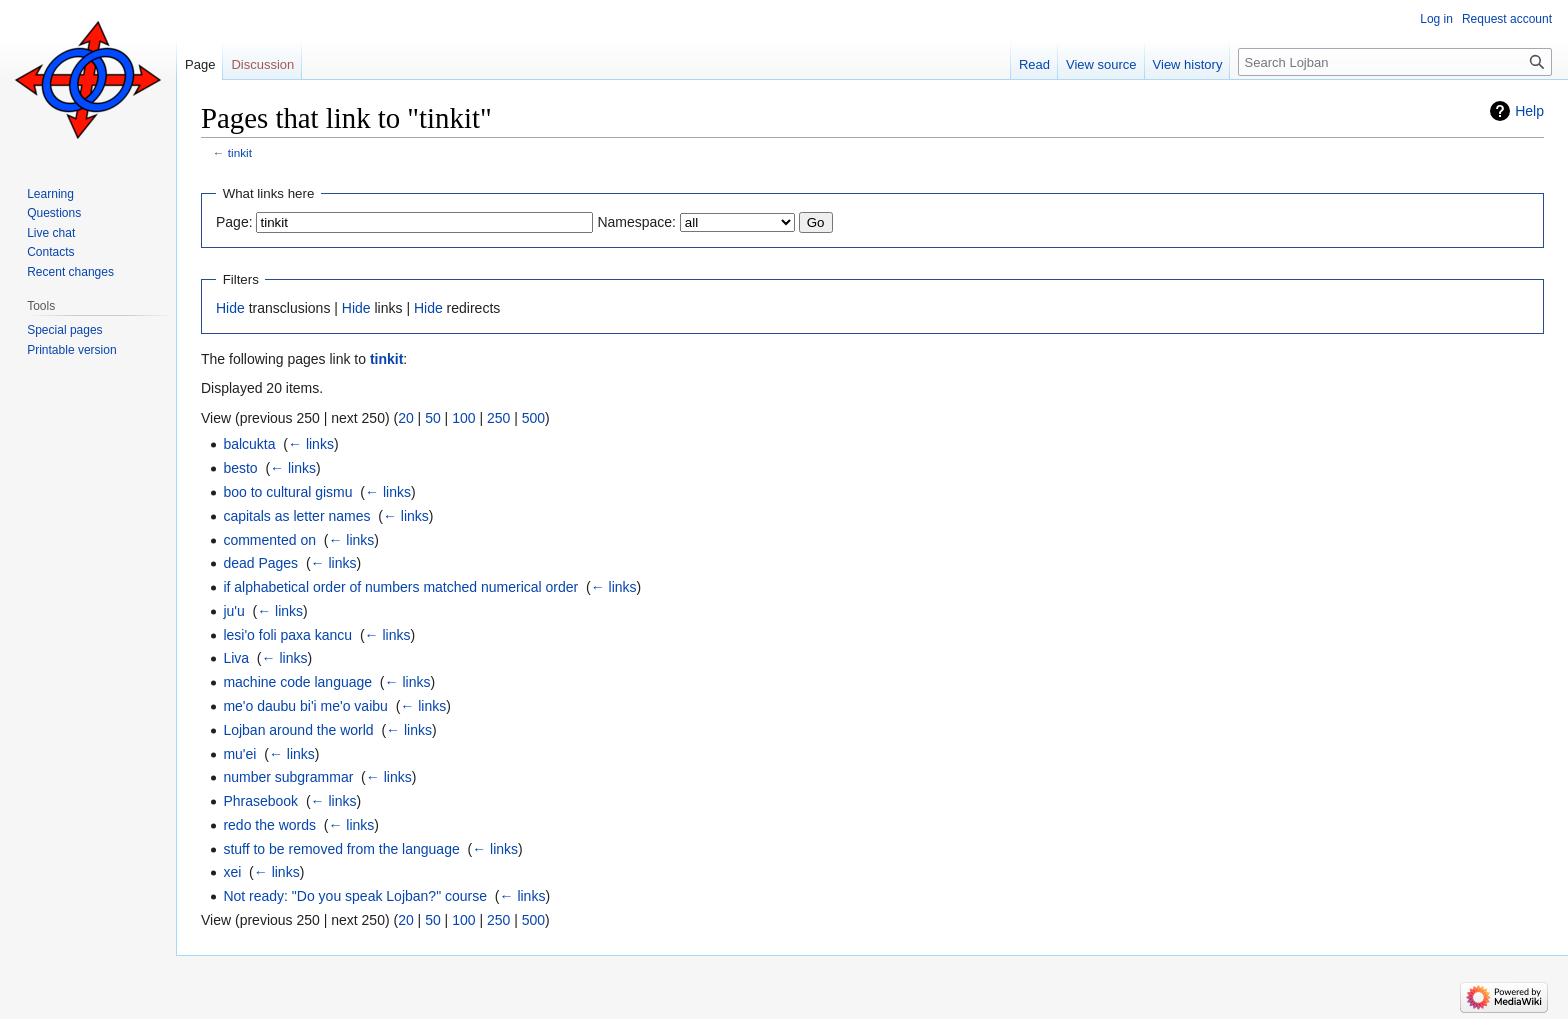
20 (406, 418)
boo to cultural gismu (287, 492)
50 (433, 418)
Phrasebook (260, 801)
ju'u (233, 611)
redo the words (269, 825)
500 (533, 418)
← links (311, 444)
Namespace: (636, 222)
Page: (234, 222)
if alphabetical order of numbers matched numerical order (400, 587)
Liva (236, 658)
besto (240, 468)
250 (498, 418)
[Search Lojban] (1395, 62)
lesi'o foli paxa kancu (287, 635)
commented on (269, 540)
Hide (230, 308)
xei (232, 872)
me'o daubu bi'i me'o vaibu (305, 706)
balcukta (249, 444)
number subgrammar (288, 777)
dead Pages (260, 563)
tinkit (240, 152)
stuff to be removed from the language (341, 849)
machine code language (297, 682)
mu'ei (239, 754)
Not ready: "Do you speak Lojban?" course (355, 896)
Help (1529, 111)
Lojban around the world (298, 730)
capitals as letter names (296, 516)
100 (463, 418)
